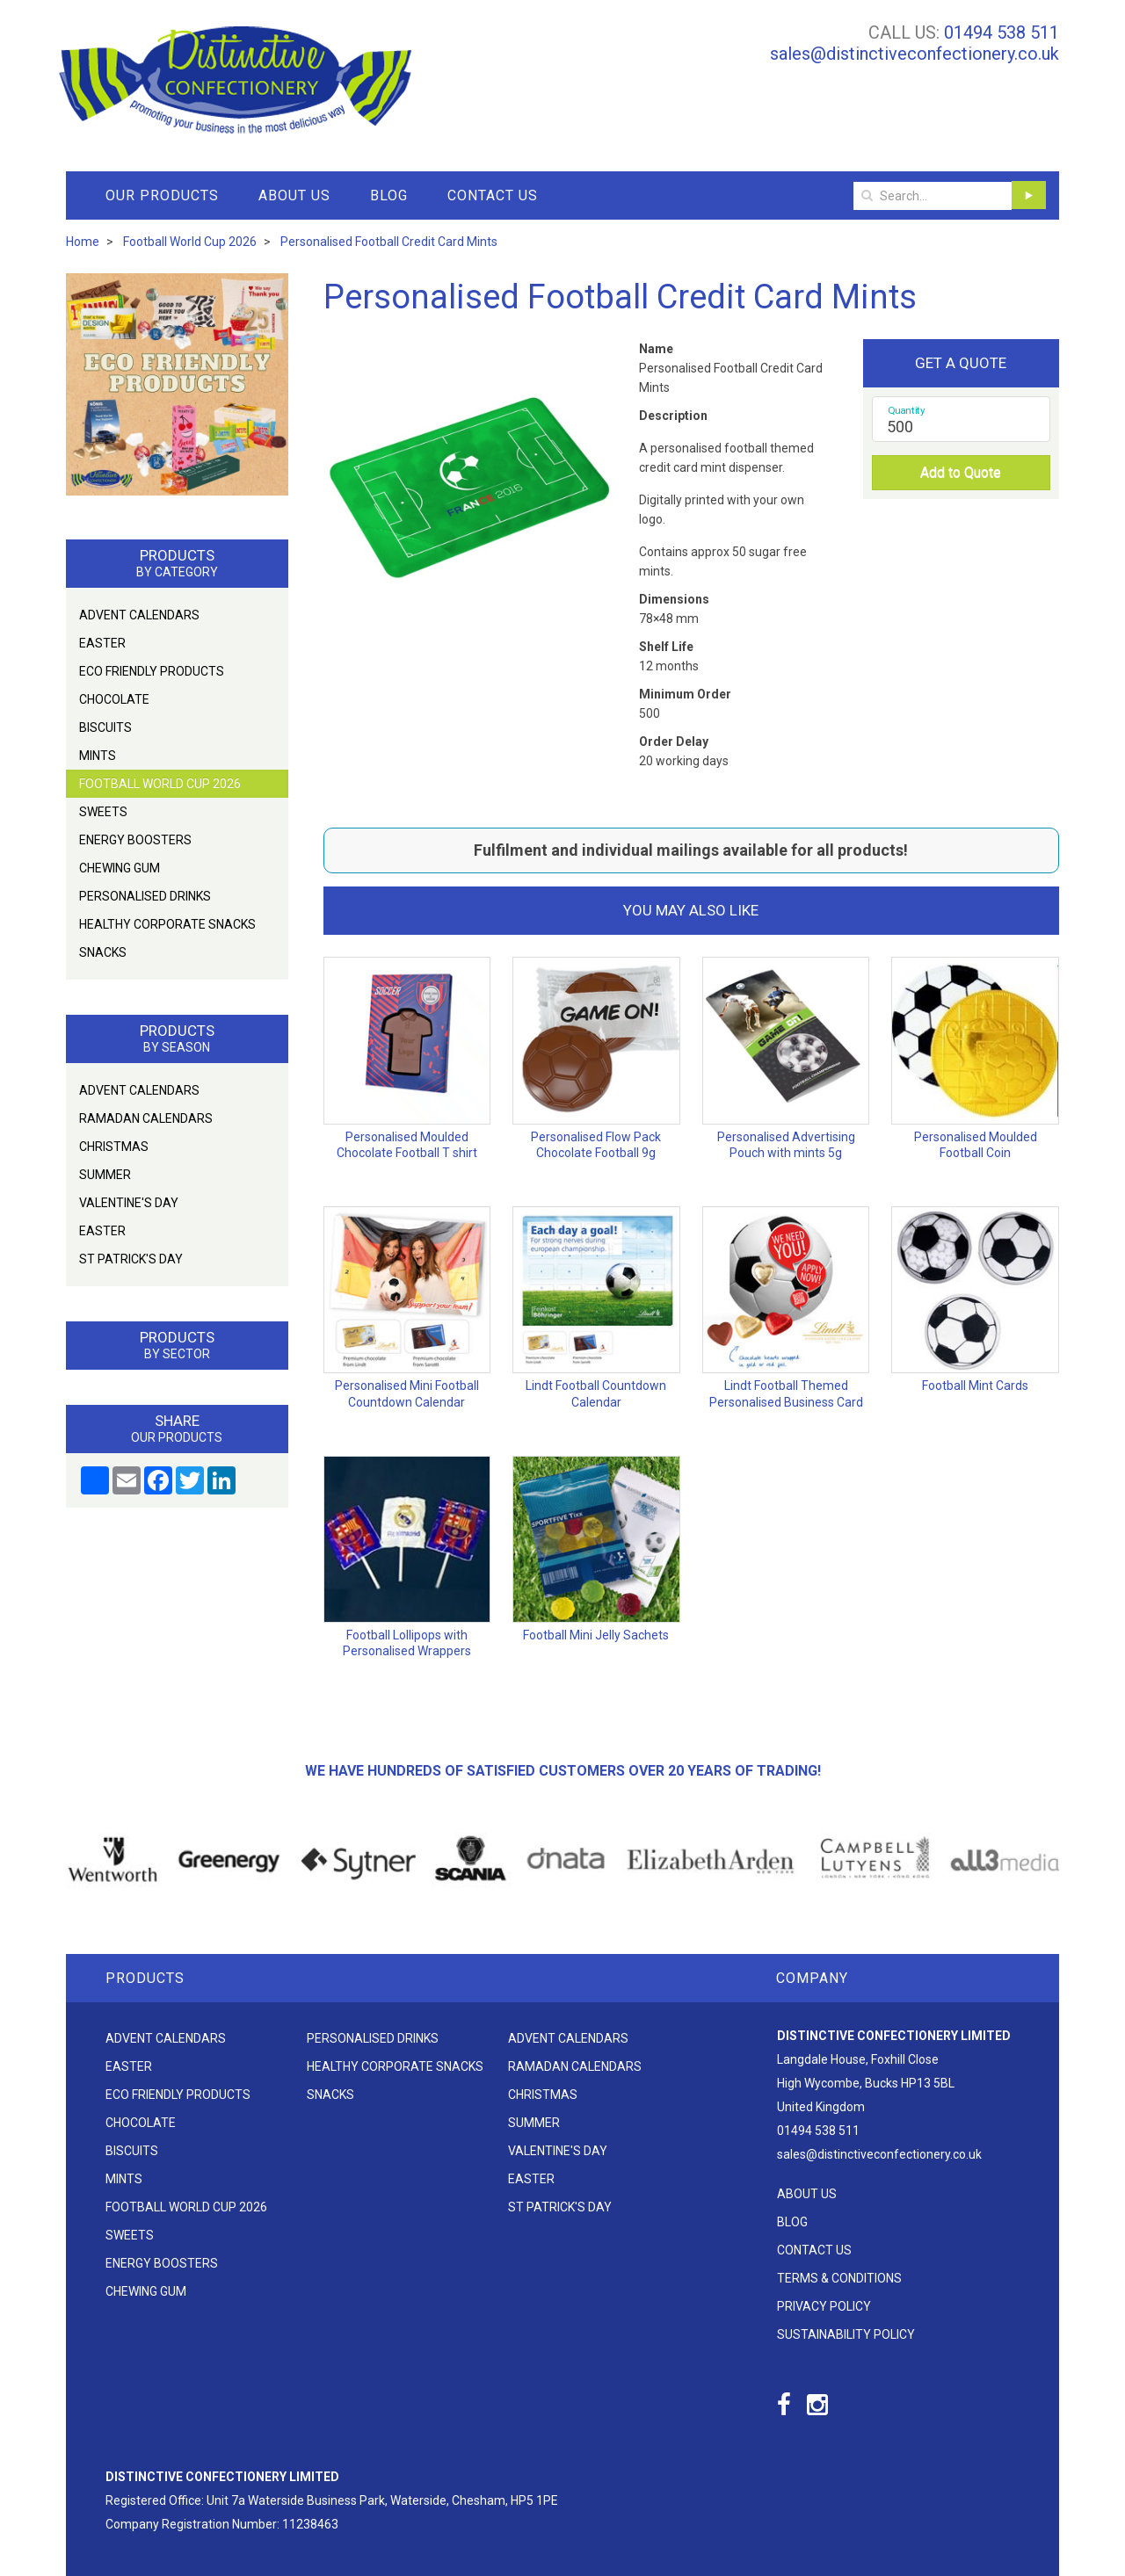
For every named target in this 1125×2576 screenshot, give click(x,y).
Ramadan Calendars (146, 1118)
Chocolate (114, 699)
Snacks (103, 952)
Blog (389, 195)
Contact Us (492, 195)
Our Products (162, 195)
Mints (97, 756)
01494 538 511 (1001, 32)
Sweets (103, 812)
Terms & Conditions (839, 2278)
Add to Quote (960, 472)
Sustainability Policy (846, 2334)
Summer (105, 1175)
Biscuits (105, 727)
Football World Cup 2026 (160, 784)
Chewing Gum (119, 868)
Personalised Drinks (145, 896)
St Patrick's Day (131, 1259)
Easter (102, 643)
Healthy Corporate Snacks (167, 924)
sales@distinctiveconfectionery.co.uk (914, 53)
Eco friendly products (151, 671)
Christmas (114, 1147)
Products (145, 1978)
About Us (294, 195)
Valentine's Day (128, 1203)
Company (812, 1978)
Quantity (906, 410)
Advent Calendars (139, 615)
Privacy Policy (824, 2306)
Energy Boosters (135, 840)
